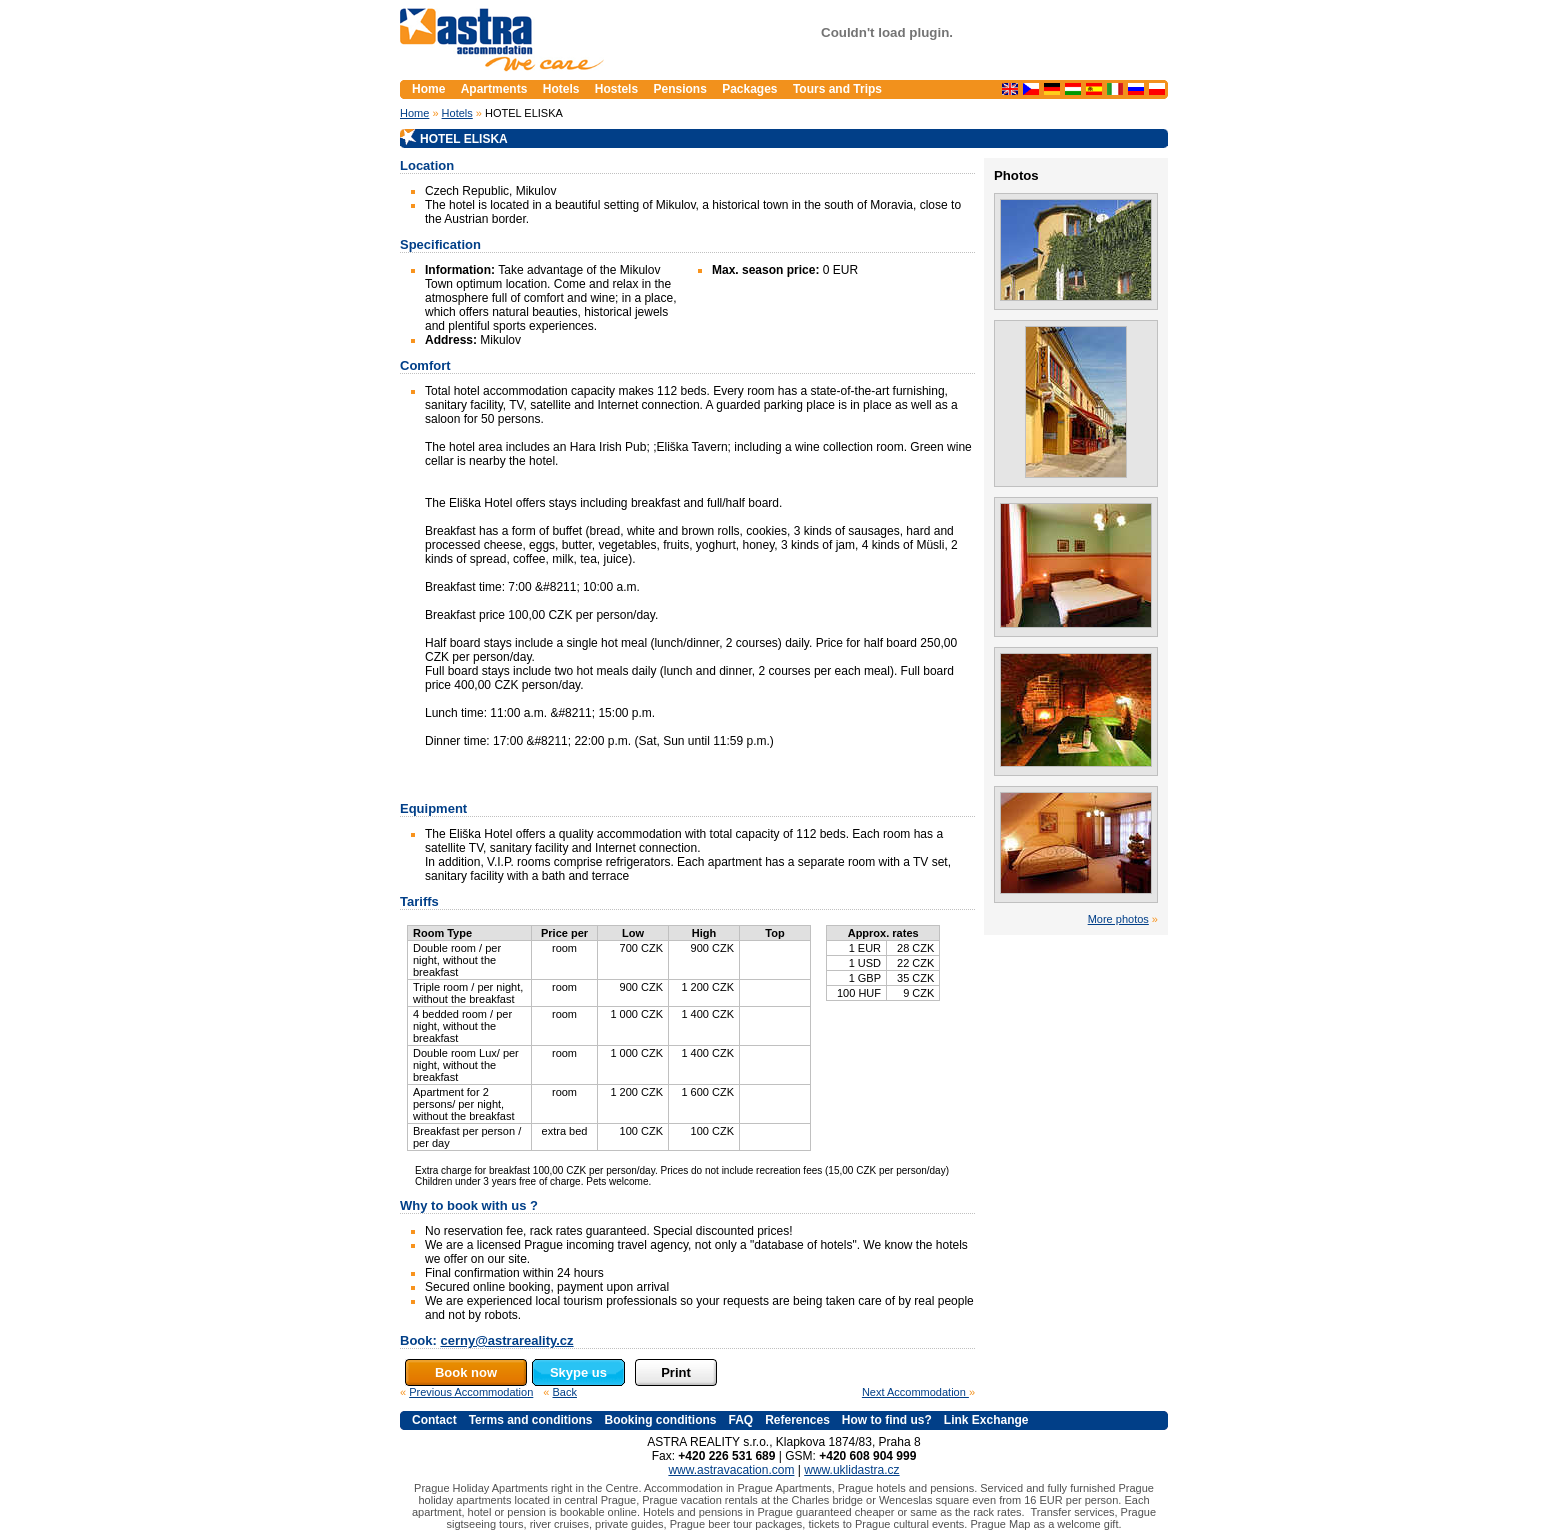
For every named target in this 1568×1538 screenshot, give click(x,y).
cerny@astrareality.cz (506, 1340)
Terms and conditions (531, 1420)
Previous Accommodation (471, 1392)
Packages (749, 89)
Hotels (457, 113)
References (797, 1420)
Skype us (578, 1372)
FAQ (740, 1420)
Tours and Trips (837, 89)
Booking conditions (660, 1420)
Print (676, 1372)
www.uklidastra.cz (851, 1470)
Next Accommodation (915, 1392)
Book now (466, 1372)
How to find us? (887, 1420)
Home (414, 113)
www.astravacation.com (731, 1470)
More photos (1118, 919)
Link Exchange (986, 1420)
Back (565, 1392)
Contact (434, 1420)
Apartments (494, 89)
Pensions (679, 89)
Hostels (616, 89)
